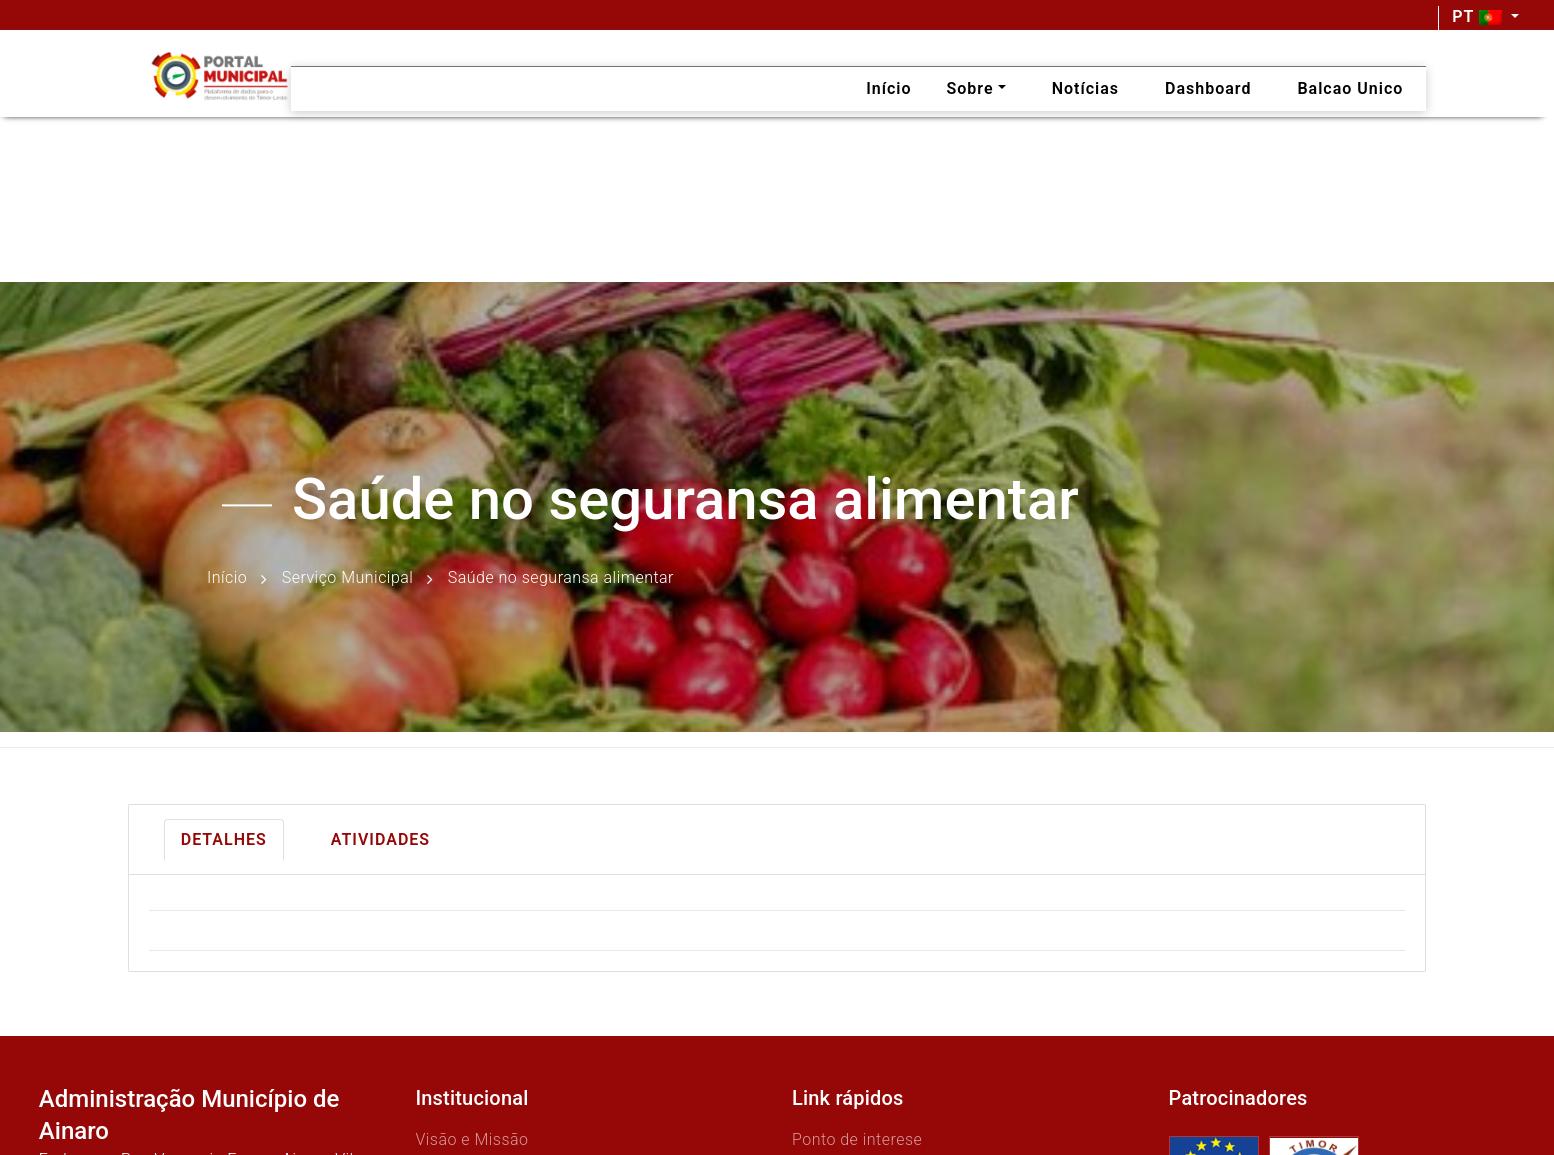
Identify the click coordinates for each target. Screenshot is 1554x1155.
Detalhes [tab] (224, 839)
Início (227, 578)
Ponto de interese (857, 1139)
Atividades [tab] (380, 839)
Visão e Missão (471, 1139)
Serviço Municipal (348, 578)
